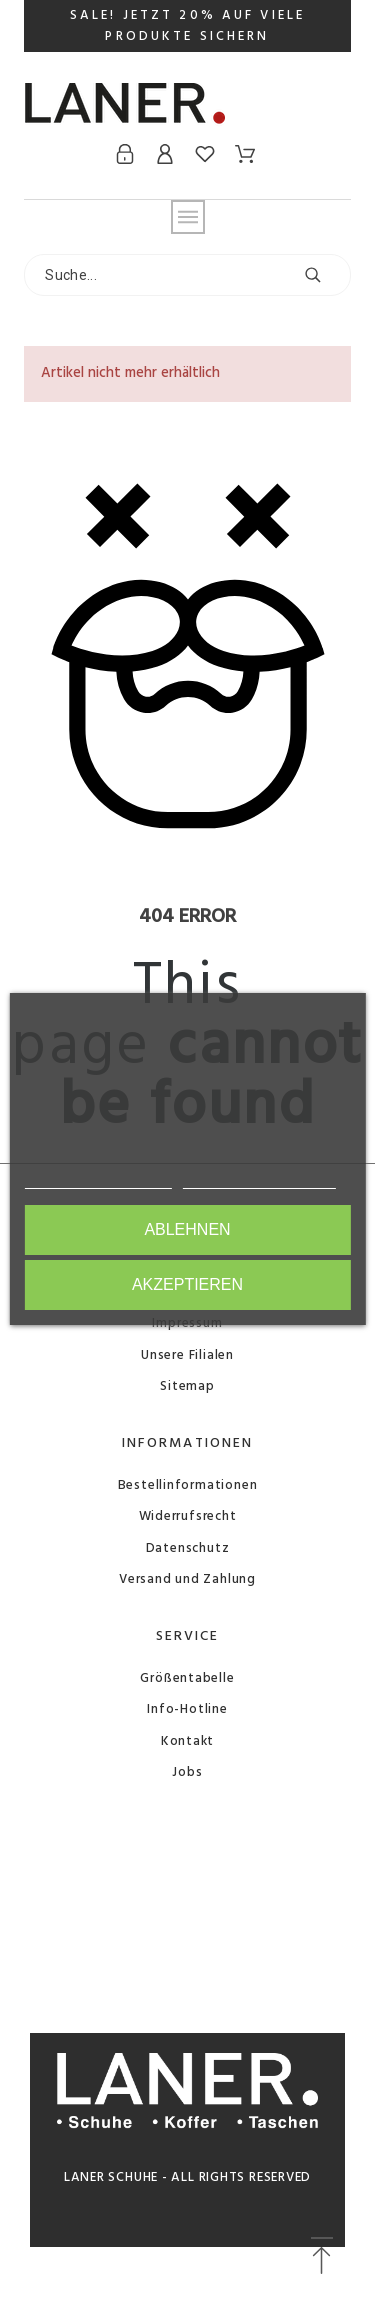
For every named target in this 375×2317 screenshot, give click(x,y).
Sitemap (187, 1386)
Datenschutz (188, 1548)
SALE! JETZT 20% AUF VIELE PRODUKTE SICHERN (187, 26)
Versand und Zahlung (187, 1579)
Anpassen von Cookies (259, 1179)
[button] (321, 2257)
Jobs (187, 1772)
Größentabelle (187, 1678)
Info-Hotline (187, 1709)
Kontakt (187, 1741)
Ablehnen (187, 1229)
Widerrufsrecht (188, 1516)
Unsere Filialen (187, 1355)
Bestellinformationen (188, 1485)
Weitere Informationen (97, 1179)
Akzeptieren (187, 1284)
